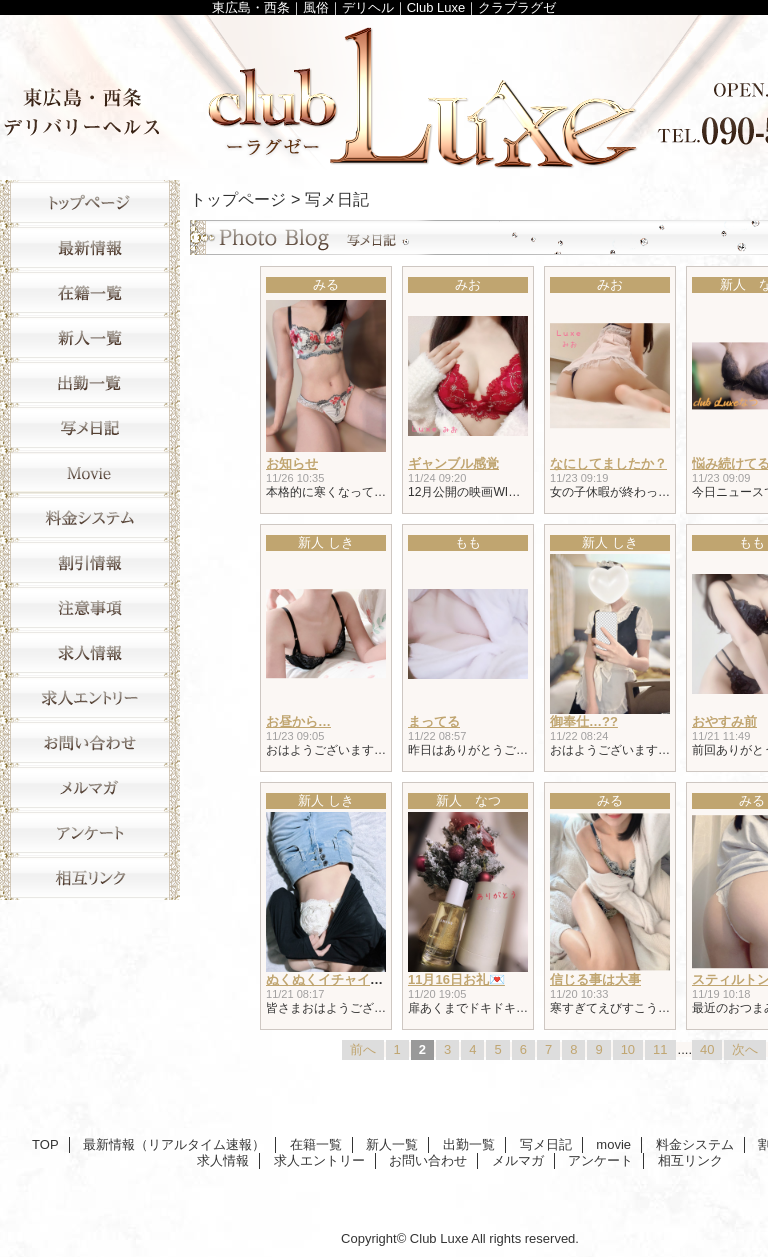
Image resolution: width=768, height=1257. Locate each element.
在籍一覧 (90, 292)
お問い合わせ (90, 742)
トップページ (238, 199)
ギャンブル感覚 (453, 463)
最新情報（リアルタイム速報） (90, 247)
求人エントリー (90, 697)
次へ (745, 1049)
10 (628, 1049)
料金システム (90, 517)
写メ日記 (90, 427)
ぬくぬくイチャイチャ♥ (335, 979)
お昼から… (298, 721)
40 (707, 1049)
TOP (90, 202)
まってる (434, 721)
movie (90, 472)
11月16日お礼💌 (456, 979)
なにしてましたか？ (608, 463)
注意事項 (90, 607)
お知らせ (292, 463)
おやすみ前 (724, 721)
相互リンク (90, 877)
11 (660, 1049)
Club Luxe (439, 1238)
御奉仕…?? (584, 721)
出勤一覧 (90, 382)
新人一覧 (90, 337)
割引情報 (90, 562)
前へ (363, 1049)
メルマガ (90, 787)
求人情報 (90, 652)
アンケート (90, 832)
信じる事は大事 (595, 979)
